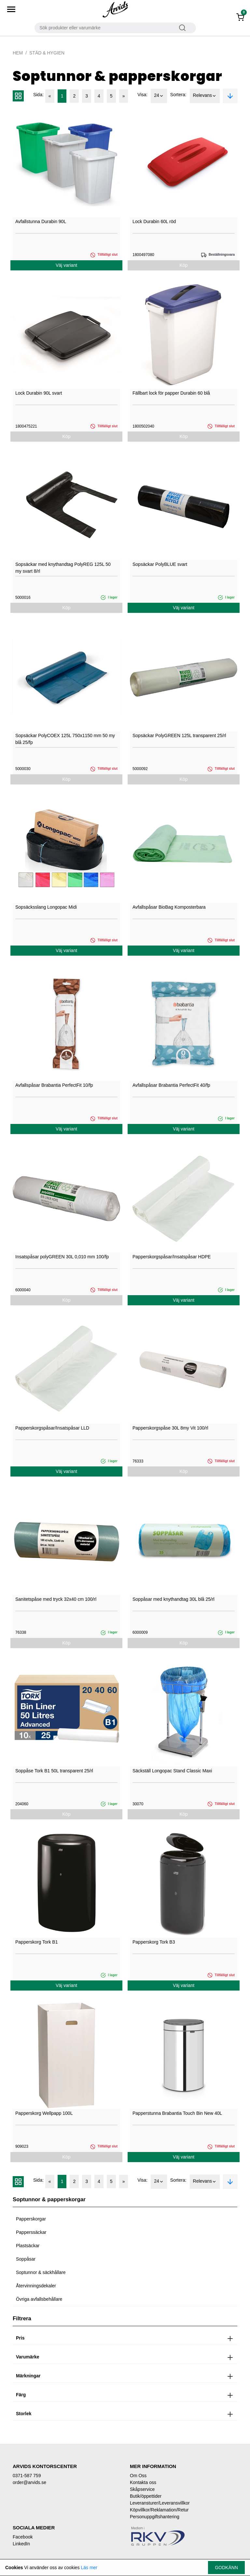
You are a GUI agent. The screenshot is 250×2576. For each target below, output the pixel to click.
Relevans (204, 96)
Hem (18, 52)
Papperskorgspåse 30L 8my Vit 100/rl (170, 1428)
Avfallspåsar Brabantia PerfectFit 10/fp (54, 1085)
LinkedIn (21, 2543)
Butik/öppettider (145, 2496)
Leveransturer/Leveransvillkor (160, 2503)
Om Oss (138, 2475)
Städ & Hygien (46, 52)
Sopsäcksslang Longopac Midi (46, 907)
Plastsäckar (27, 2245)
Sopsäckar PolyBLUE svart (159, 564)
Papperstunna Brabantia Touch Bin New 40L (177, 2113)
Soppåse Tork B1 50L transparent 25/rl (54, 1770)
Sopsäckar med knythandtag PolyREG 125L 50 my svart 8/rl (63, 568)
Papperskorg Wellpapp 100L (44, 2113)
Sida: (38, 94)
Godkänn (226, 2567)
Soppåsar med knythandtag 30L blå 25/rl (173, 1599)
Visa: (142, 94)
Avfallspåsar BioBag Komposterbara (169, 907)
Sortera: (178, 94)
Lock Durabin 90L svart (38, 393)
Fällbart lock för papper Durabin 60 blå (171, 393)
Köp (184, 265)
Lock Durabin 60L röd (154, 221)
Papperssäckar (31, 2232)
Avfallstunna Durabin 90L (40, 221)
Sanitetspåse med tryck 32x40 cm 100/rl (55, 1599)
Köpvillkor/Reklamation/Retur (159, 2509)
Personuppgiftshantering (154, 2516)
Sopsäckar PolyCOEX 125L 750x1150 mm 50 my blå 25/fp (65, 739)
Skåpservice (142, 2489)
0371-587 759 (27, 2475)
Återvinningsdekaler (36, 2285)
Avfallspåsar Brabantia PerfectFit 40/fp (171, 1085)
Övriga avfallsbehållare (39, 2299)
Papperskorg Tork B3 (153, 1942)
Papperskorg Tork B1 (36, 1942)
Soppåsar (25, 2259)
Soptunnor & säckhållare (41, 2272)
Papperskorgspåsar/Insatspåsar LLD (52, 1428)
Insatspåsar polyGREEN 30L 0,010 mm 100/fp (62, 1256)
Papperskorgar (31, 2218)
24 (159, 96)
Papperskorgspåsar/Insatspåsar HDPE (171, 1256)
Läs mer (89, 2567)
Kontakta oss (143, 2482)
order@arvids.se (29, 2482)
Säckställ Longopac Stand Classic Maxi (172, 1770)
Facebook (23, 2536)
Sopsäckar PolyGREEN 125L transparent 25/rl (179, 735)
